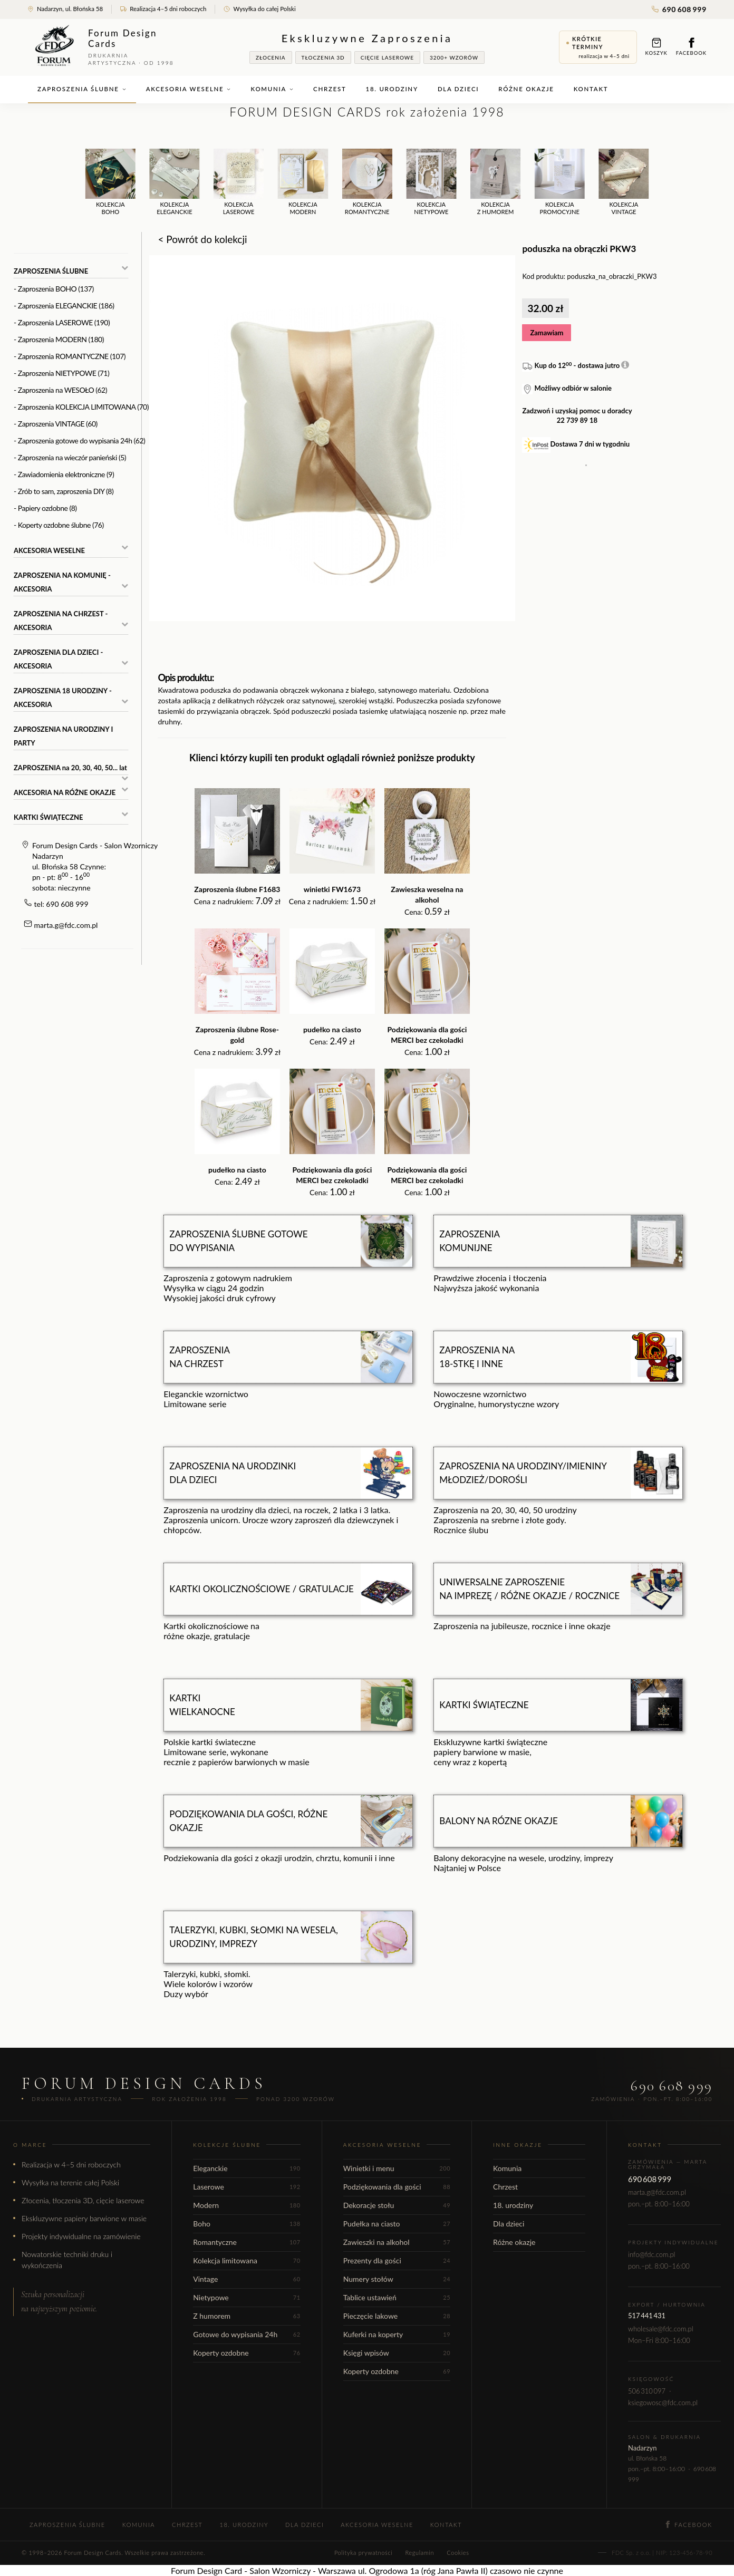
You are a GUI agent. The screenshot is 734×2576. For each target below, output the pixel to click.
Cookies (458, 2552)
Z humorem (246, 2315)
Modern (246, 2205)
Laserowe (246, 2186)
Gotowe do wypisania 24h (246, 2334)
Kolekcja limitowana (246, 2260)
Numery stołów (396, 2278)
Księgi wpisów (396, 2352)
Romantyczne (246, 2242)
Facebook (691, 46)
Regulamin (419, 2552)
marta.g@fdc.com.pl (66, 925)
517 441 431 (646, 2315)
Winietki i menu (396, 2168)
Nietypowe (246, 2297)
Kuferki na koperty (396, 2334)
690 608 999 (679, 9)
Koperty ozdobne (246, 2352)
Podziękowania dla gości (396, 2186)
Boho (246, 2223)
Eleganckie (246, 2168)
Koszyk (656, 46)
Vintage (246, 2278)
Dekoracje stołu (396, 2205)
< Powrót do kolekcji (202, 239)
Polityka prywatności (363, 2552)
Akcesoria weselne (188, 88)
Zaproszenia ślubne (82, 88)
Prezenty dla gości (396, 2260)
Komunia (272, 88)
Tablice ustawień (396, 2297)
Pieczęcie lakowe (396, 2315)
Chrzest (329, 88)
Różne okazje (526, 88)
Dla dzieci (458, 88)
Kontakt (591, 88)
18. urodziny (392, 88)
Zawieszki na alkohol (396, 2242)
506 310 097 (646, 2391)
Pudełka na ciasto (396, 2223)
